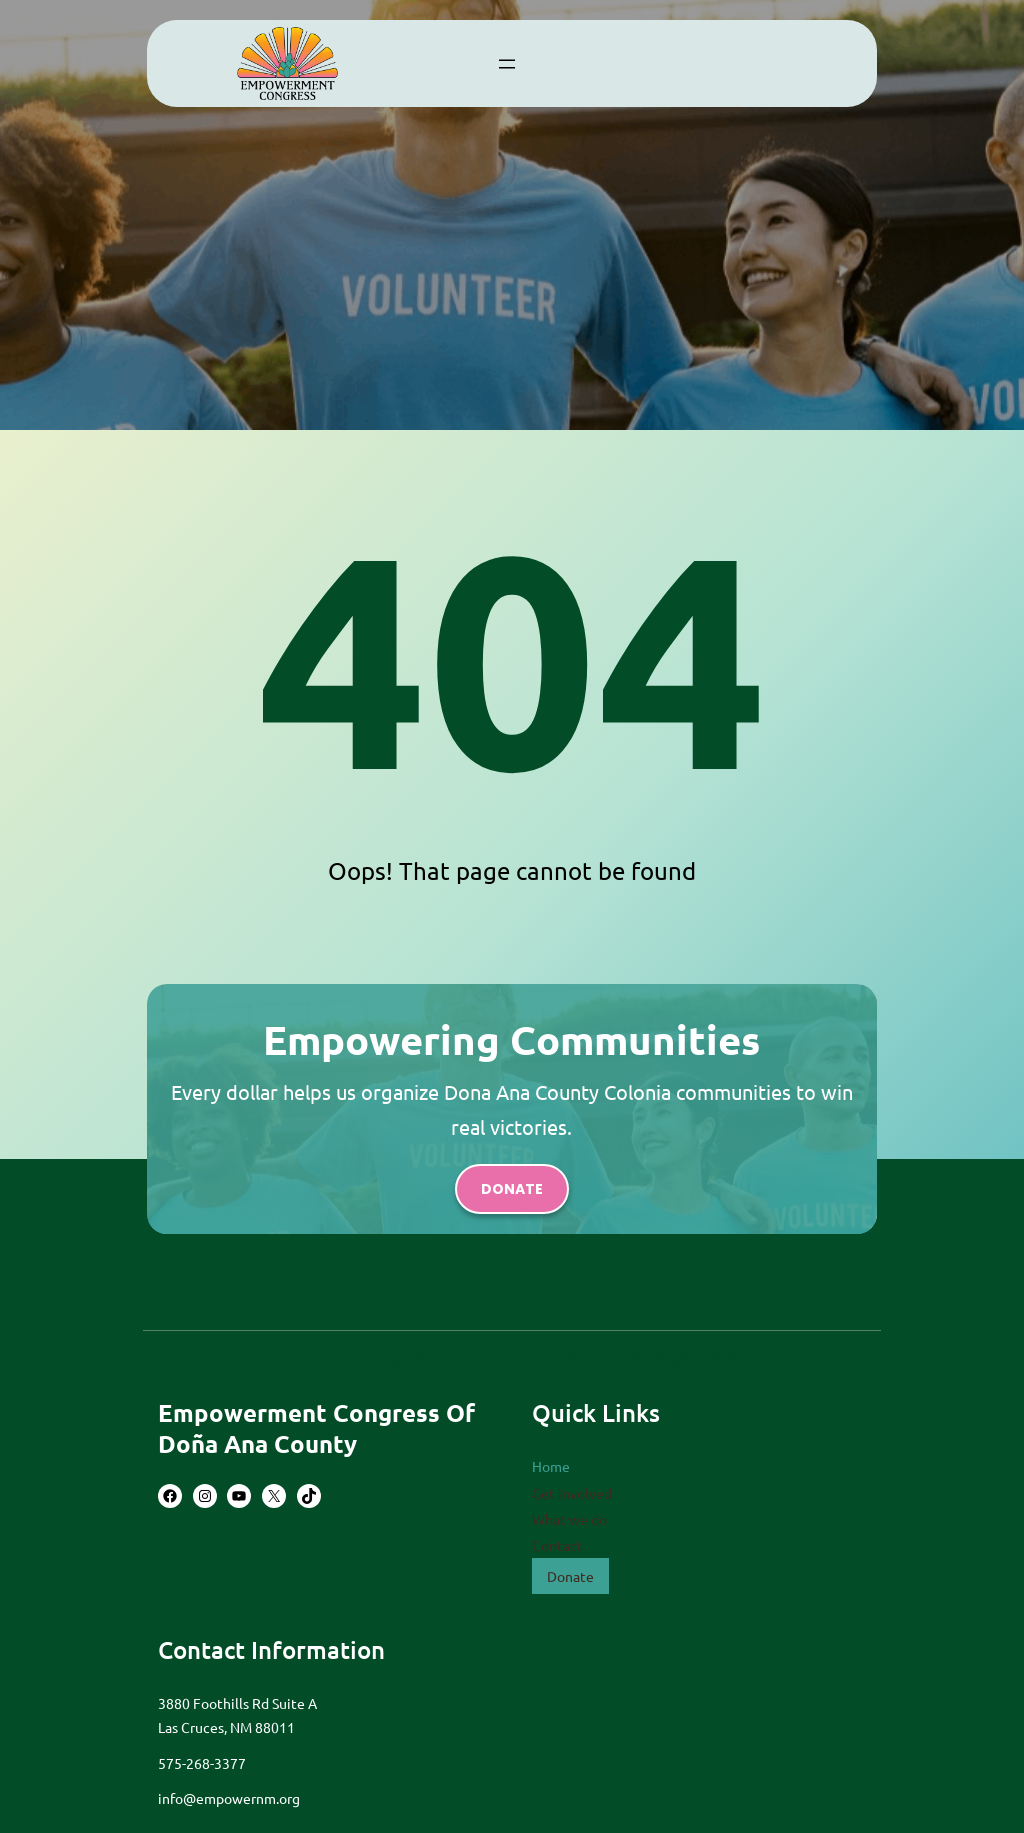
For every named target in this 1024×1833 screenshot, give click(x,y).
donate (512, 1189)
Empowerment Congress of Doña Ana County (316, 1428)
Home (551, 1466)
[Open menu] (507, 64)
